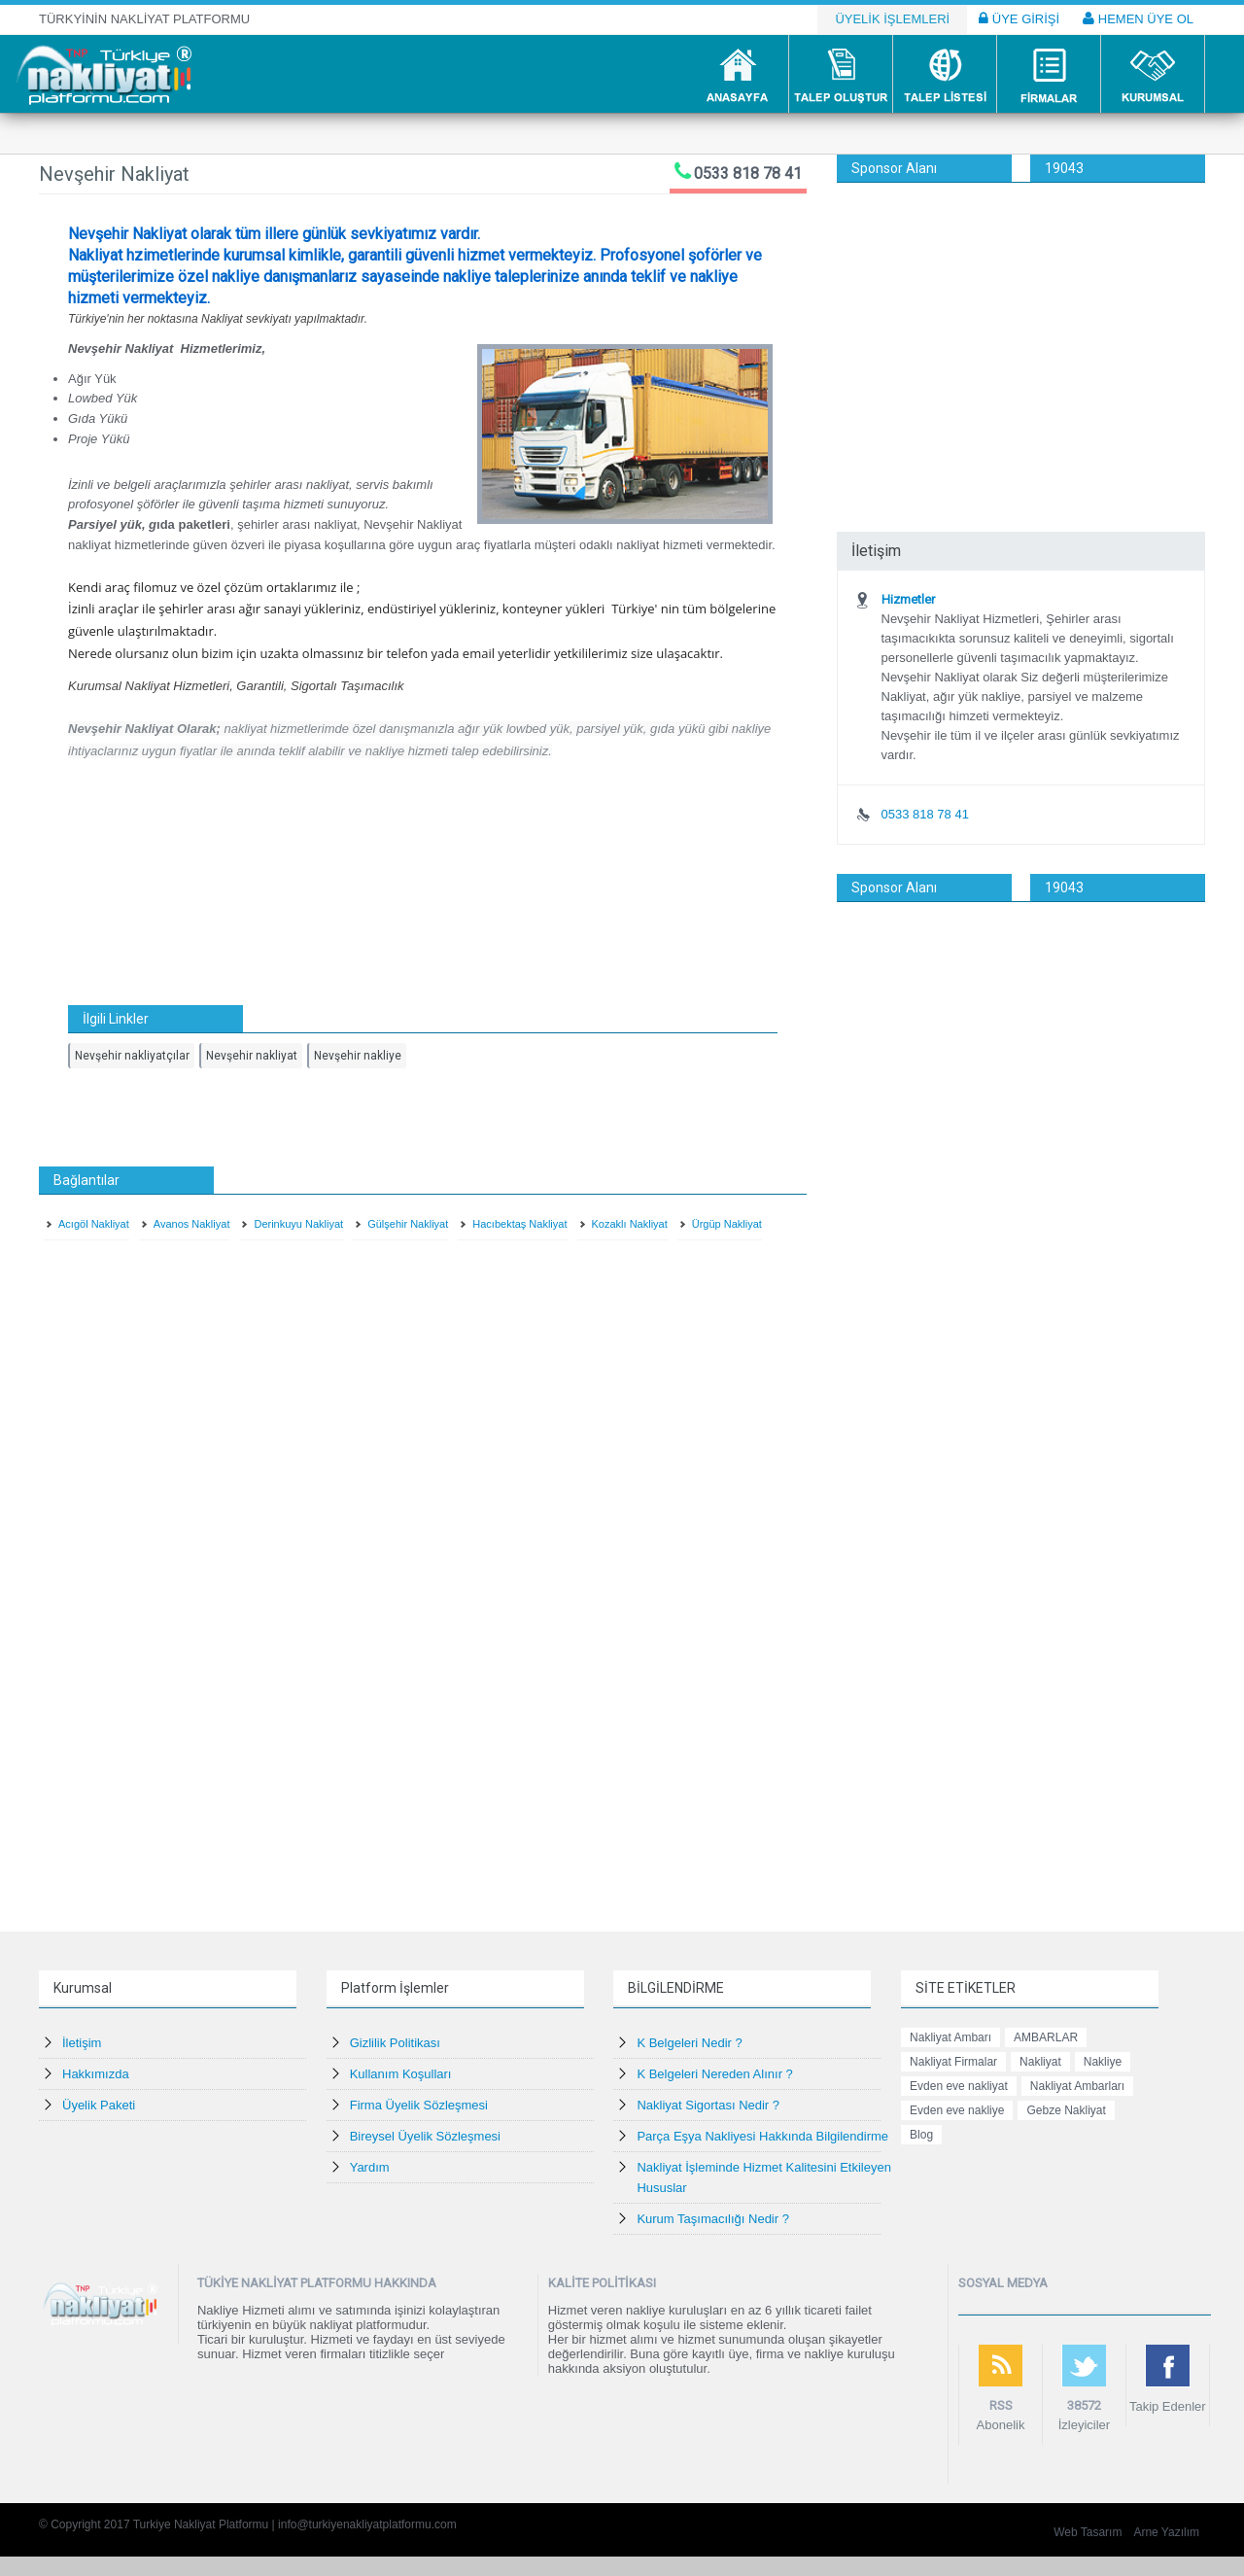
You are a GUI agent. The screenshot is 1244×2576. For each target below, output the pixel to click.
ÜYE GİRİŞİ (1019, 18)
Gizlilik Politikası (395, 2043)
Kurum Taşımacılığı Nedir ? (713, 2218)
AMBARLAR (1046, 2037)
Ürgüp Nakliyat (727, 1224)
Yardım (370, 2167)
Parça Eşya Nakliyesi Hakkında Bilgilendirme (762, 2136)
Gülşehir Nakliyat (407, 1224)
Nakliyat (1040, 2062)
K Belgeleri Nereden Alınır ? (714, 2074)
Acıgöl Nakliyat (93, 1224)
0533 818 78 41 (748, 173)
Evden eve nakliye (957, 2110)
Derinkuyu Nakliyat (298, 1224)
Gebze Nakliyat (1065, 2110)
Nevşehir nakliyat (251, 1055)
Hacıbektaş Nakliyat (519, 1224)
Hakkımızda (95, 2074)
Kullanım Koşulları (401, 2074)
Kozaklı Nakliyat (630, 1224)
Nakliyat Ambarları (1077, 2086)
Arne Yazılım (1166, 2532)
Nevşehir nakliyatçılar (132, 1055)
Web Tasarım (1088, 2532)
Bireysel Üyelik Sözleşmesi (425, 2136)
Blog (921, 2134)
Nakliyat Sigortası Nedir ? (708, 2105)
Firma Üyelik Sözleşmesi (419, 2105)
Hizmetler (908, 599)
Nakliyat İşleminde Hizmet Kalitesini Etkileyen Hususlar (764, 2177)
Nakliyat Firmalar (953, 2062)
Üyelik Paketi (98, 2105)
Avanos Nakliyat (192, 1224)
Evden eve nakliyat (959, 2086)
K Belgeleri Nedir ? (689, 2043)
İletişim (81, 2043)
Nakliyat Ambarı (950, 2037)
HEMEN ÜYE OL (1138, 18)
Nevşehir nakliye (357, 1055)
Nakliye (1103, 2062)
